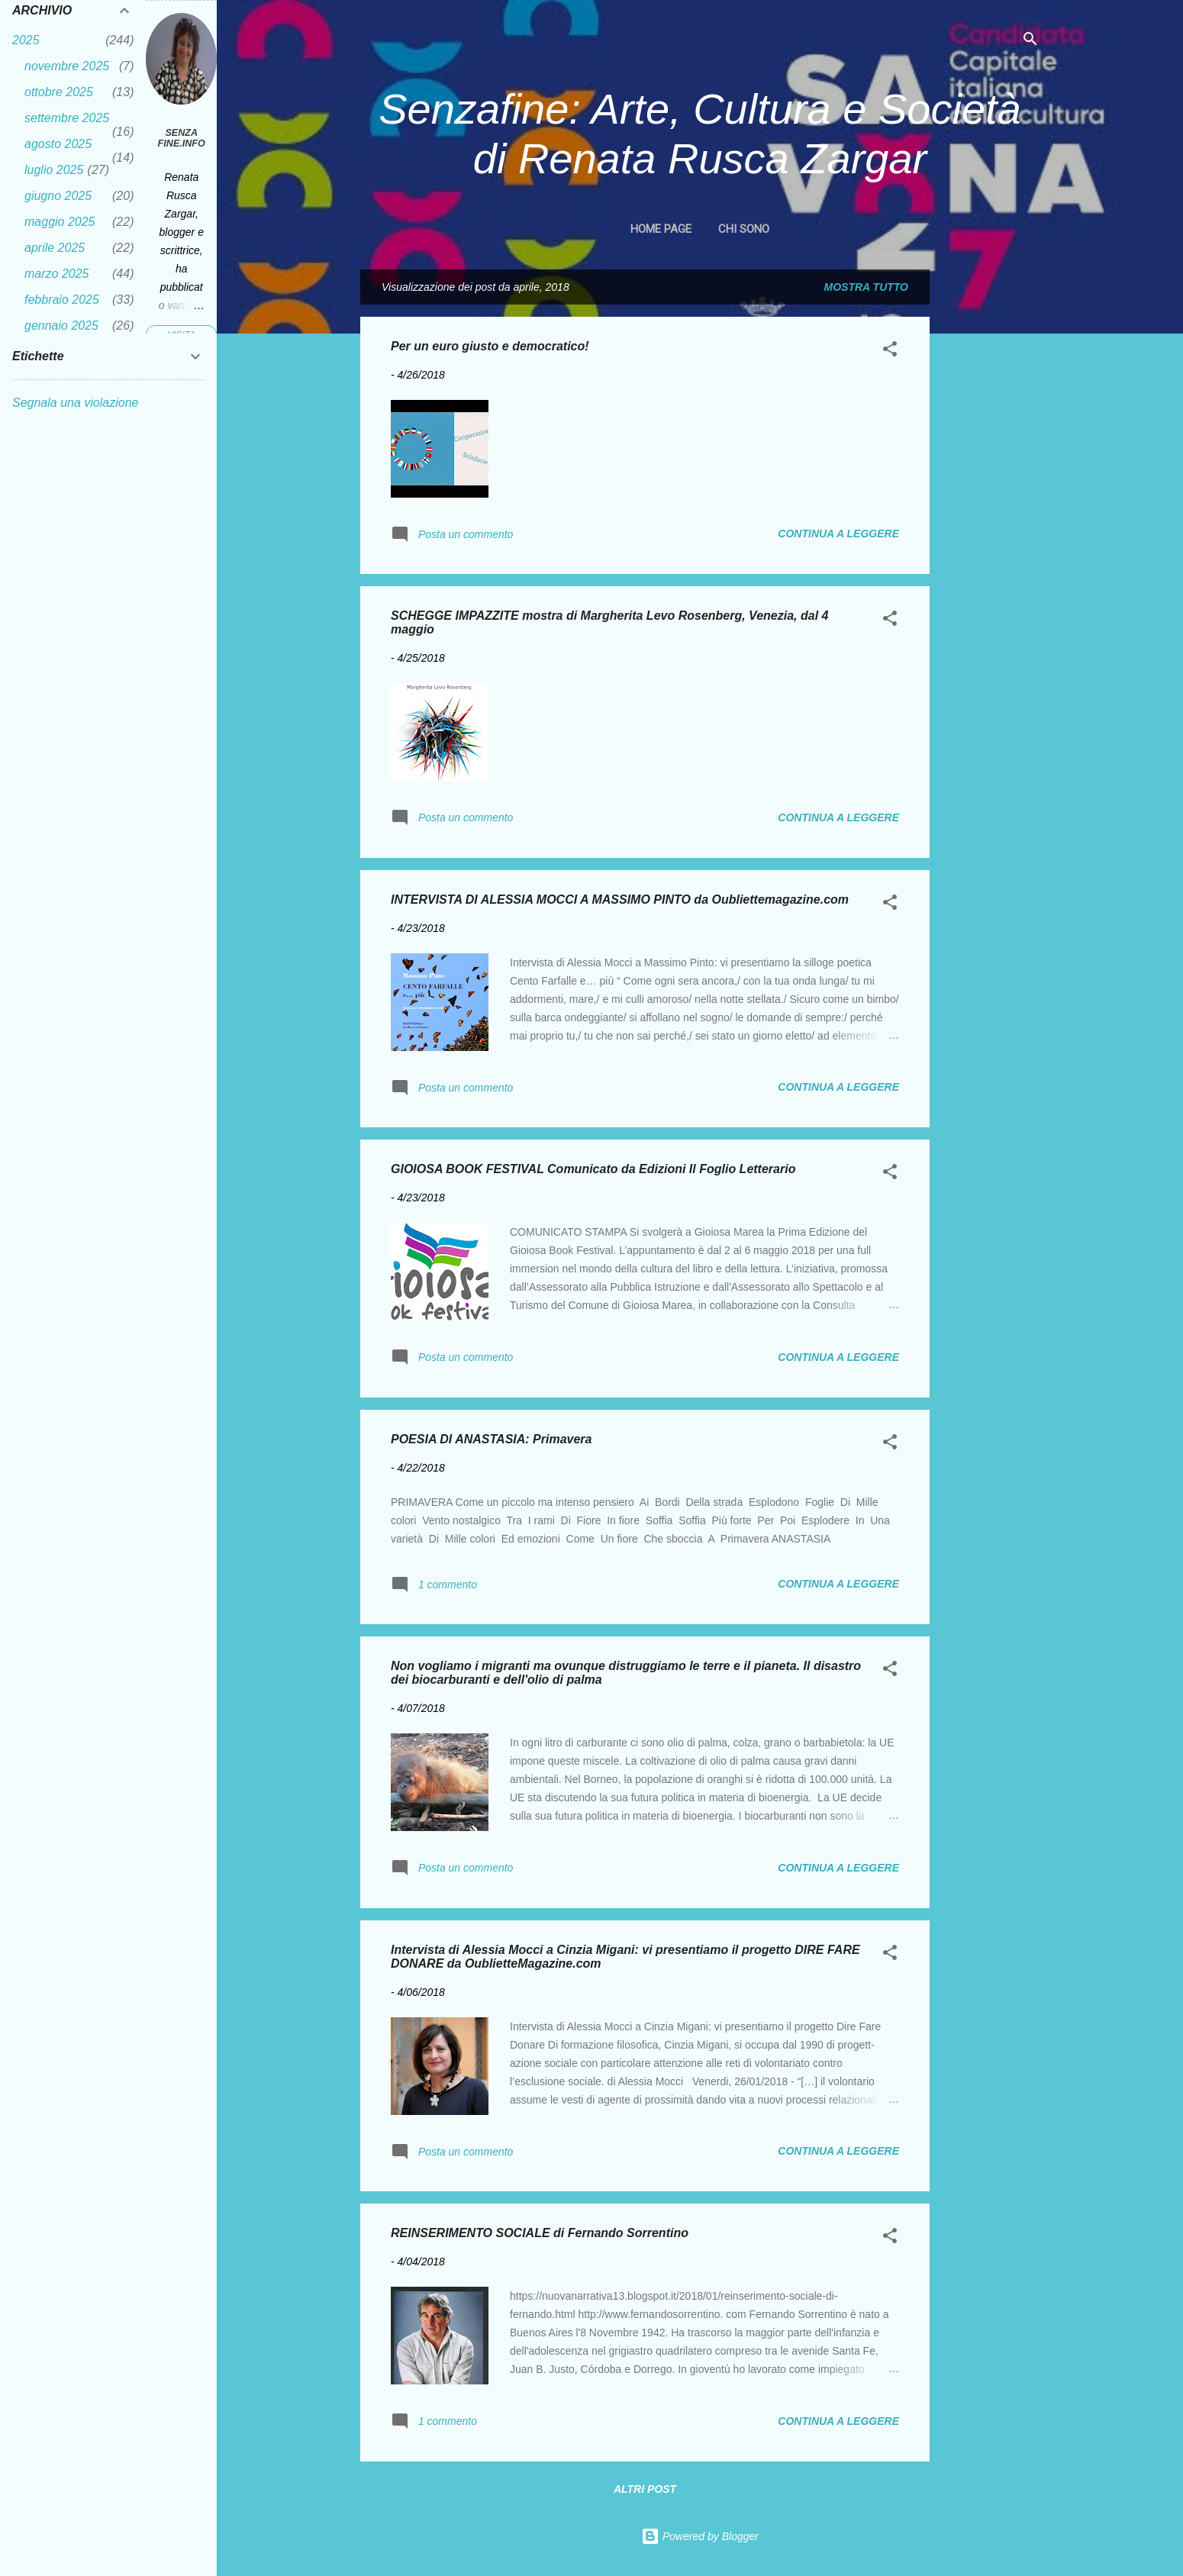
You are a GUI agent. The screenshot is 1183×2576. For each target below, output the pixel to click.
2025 (26, 40)
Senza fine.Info (181, 138)
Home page (660, 229)
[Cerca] (1030, 41)
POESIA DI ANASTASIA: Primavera (491, 1439)
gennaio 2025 (61, 325)
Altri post (645, 2489)
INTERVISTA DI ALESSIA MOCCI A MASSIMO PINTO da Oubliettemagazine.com (620, 899)
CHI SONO (743, 229)
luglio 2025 (53, 169)
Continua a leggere (838, 533)
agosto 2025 (58, 143)
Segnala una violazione (75, 402)
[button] (890, 351)
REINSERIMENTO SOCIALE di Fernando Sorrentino (539, 2232)
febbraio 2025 (61, 299)
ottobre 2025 (58, 91)
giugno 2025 (58, 195)
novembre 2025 (66, 66)
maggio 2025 (59, 221)
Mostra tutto (866, 287)
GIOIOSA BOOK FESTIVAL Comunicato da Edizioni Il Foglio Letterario (593, 1168)
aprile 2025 (54, 247)
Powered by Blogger (700, 2536)
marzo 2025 (56, 273)
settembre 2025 (66, 117)
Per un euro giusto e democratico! (490, 346)
